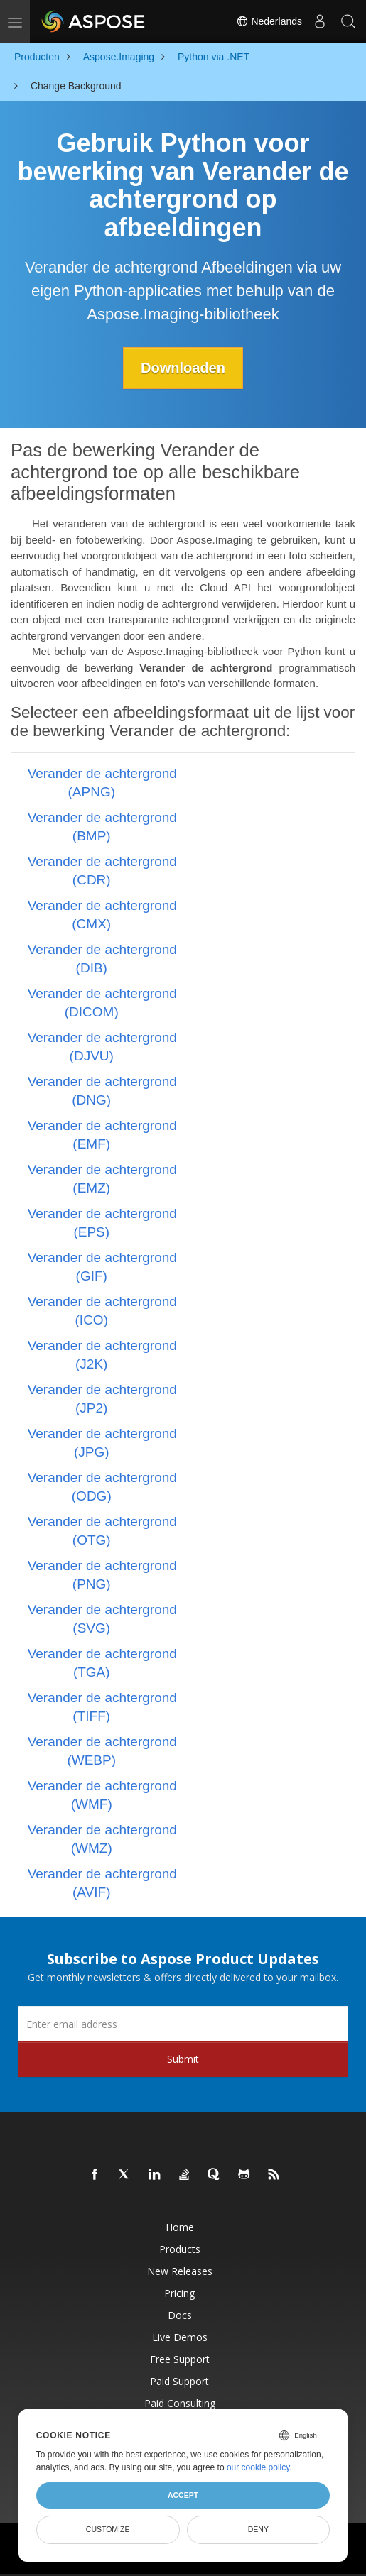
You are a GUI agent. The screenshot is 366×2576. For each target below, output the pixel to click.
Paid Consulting (179, 2403)
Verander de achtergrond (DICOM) (102, 1002)
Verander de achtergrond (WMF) (102, 1795)
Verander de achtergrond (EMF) (102, 1134)
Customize (108, 2529)
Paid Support (179, 2381)
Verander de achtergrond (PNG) (102, 1574)
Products (179, 2249)
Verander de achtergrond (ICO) (102, 1310)
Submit (183, 2059)
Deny (258, 2529)
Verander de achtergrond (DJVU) (102, 1046)
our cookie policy (258, 2467)
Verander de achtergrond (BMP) (102, 826)
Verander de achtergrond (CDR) (102, 870)
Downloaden (183, 368)
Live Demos (180, 2337)
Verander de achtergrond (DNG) (102, 1090)
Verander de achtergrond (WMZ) (102, 1839)
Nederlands (269, 21)
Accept (183, 2495)
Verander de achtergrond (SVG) (102, 1618)
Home (180, 2227)
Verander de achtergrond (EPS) (102, 1222)
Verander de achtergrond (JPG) (102, 1442)
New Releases (179, 2271)
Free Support (180, 2359)
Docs (180, 2315)
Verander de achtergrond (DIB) (102, 958)
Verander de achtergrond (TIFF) (102, 1706)
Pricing (179, 2293)
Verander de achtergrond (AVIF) (102, 1883)
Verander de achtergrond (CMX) (102, 914)
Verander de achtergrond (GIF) (102, 1266)
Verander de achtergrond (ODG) (102, 1486)
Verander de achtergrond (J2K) (102, 1354)
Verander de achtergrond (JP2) (102, 1398)
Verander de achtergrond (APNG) (102, 782)
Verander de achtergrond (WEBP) (102, 1750)
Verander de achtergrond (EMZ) (102, 1178)
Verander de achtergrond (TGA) (102, 1662)
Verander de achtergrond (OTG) (102, 1530)
